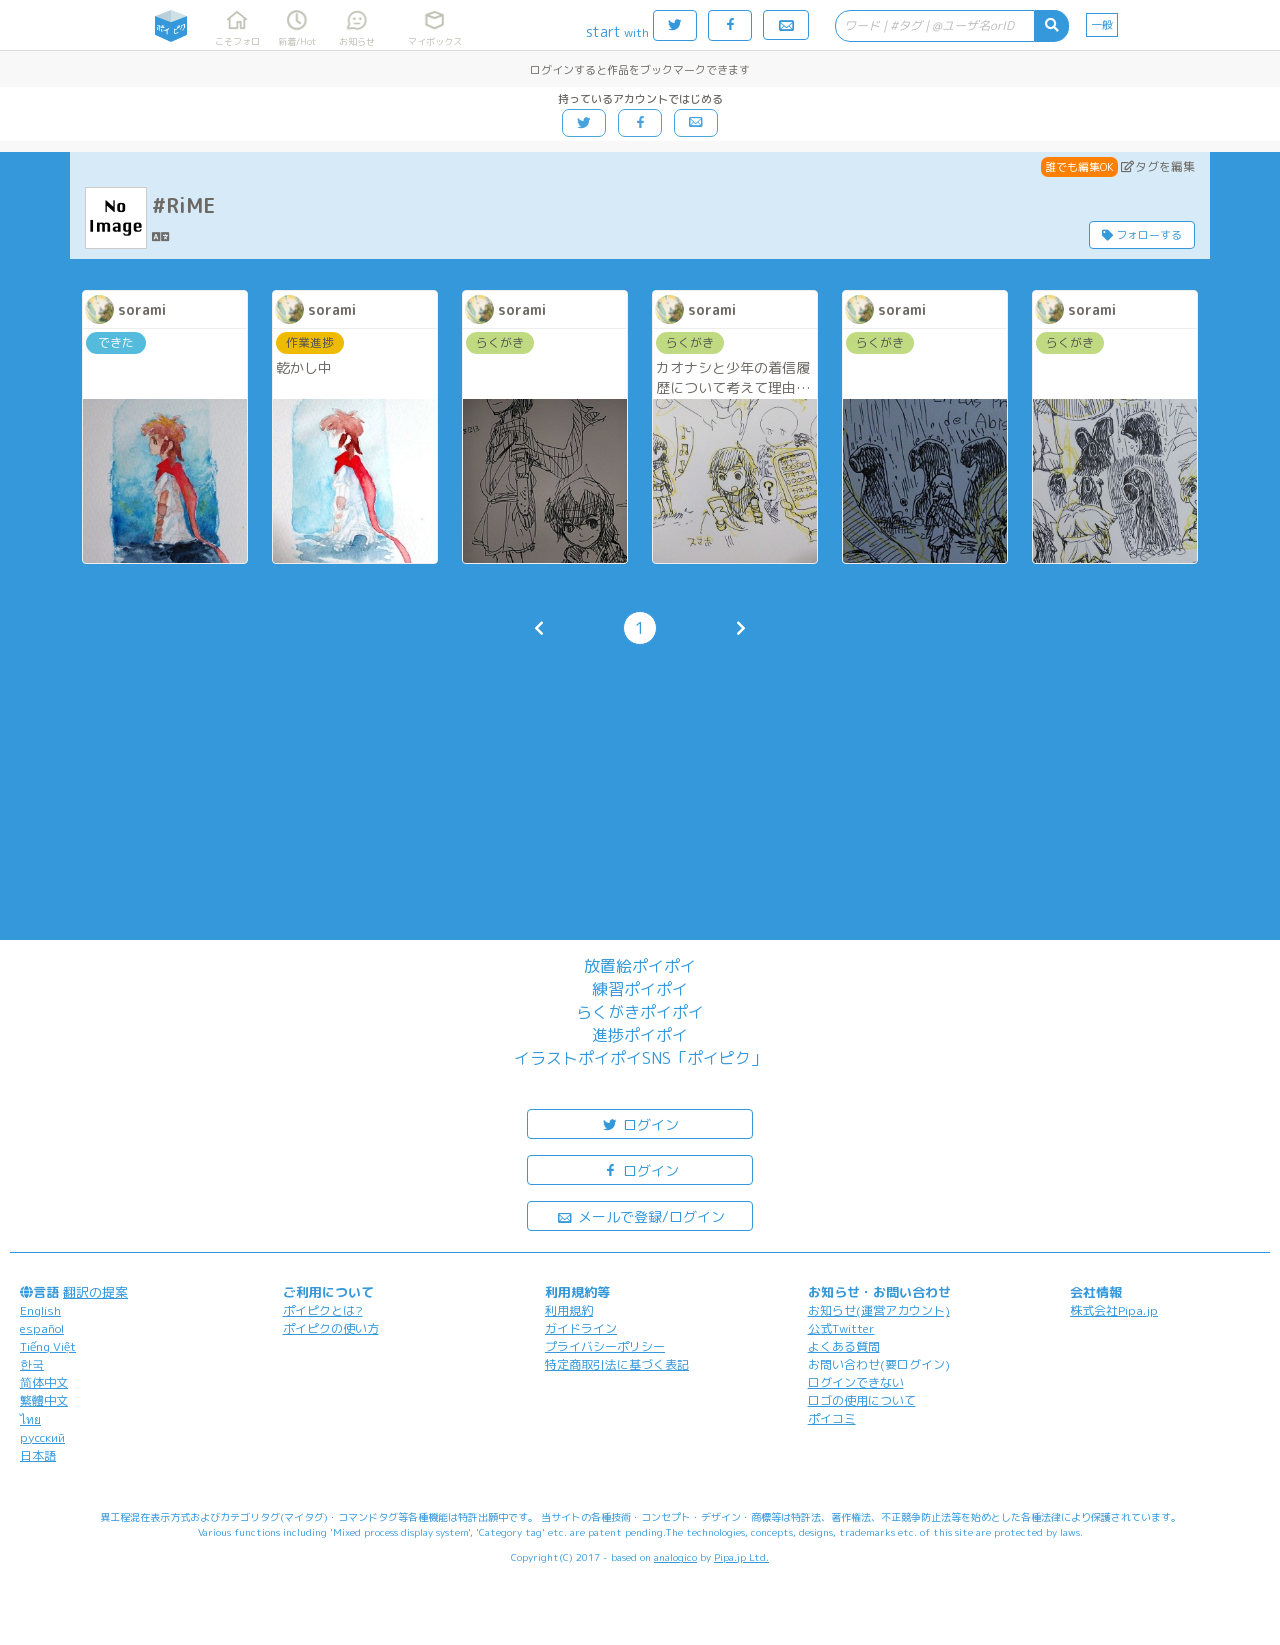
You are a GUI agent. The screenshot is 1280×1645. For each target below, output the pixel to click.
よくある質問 (844, 1346)
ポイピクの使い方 (331, 1328)
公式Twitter (841, 1328)
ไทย (30, 1419)
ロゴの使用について (862, 1400)
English (40, 1310)
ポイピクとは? (323, 1310)
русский (42, 1437)
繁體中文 (44, 1400)
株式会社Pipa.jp (1114, 1310)
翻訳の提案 (95, 1292)
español (42, 1328)
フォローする (1142, 235)
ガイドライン (581, 1328)
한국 (32, 1364)
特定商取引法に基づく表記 (617, 1364)
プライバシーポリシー (605, 1346)
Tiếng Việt (48, 1346)
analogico (675, 1557)
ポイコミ (832, 1418)
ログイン (640, 1123)
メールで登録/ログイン (640, 1215)
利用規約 (569, 1310)
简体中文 (44, 1382)
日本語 (38, 1455)
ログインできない (856, 1382)
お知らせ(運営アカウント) (879, 1310)
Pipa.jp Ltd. (741, 1557)
